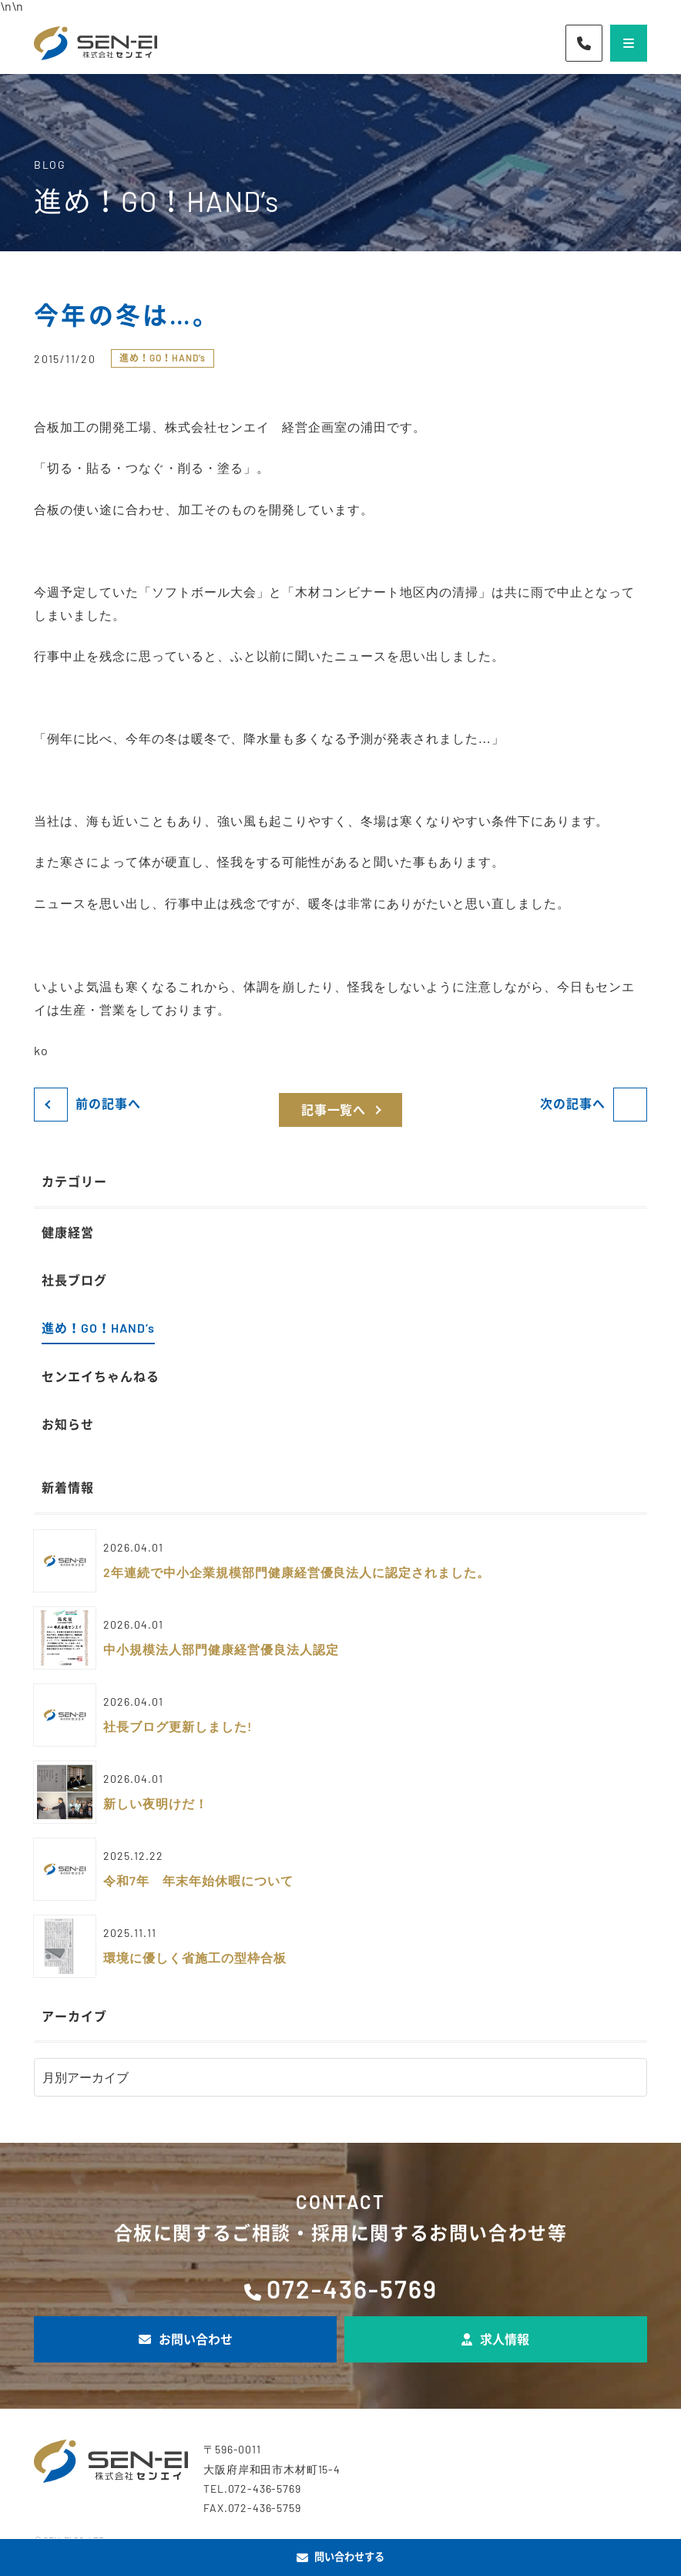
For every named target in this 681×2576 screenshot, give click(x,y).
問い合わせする (340, 2557)
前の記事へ (108, 1103)
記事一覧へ (334, 1109)
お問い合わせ (186, 2339)
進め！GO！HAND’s (162, 357)
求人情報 (495, 2339)
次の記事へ (573, 1103)
